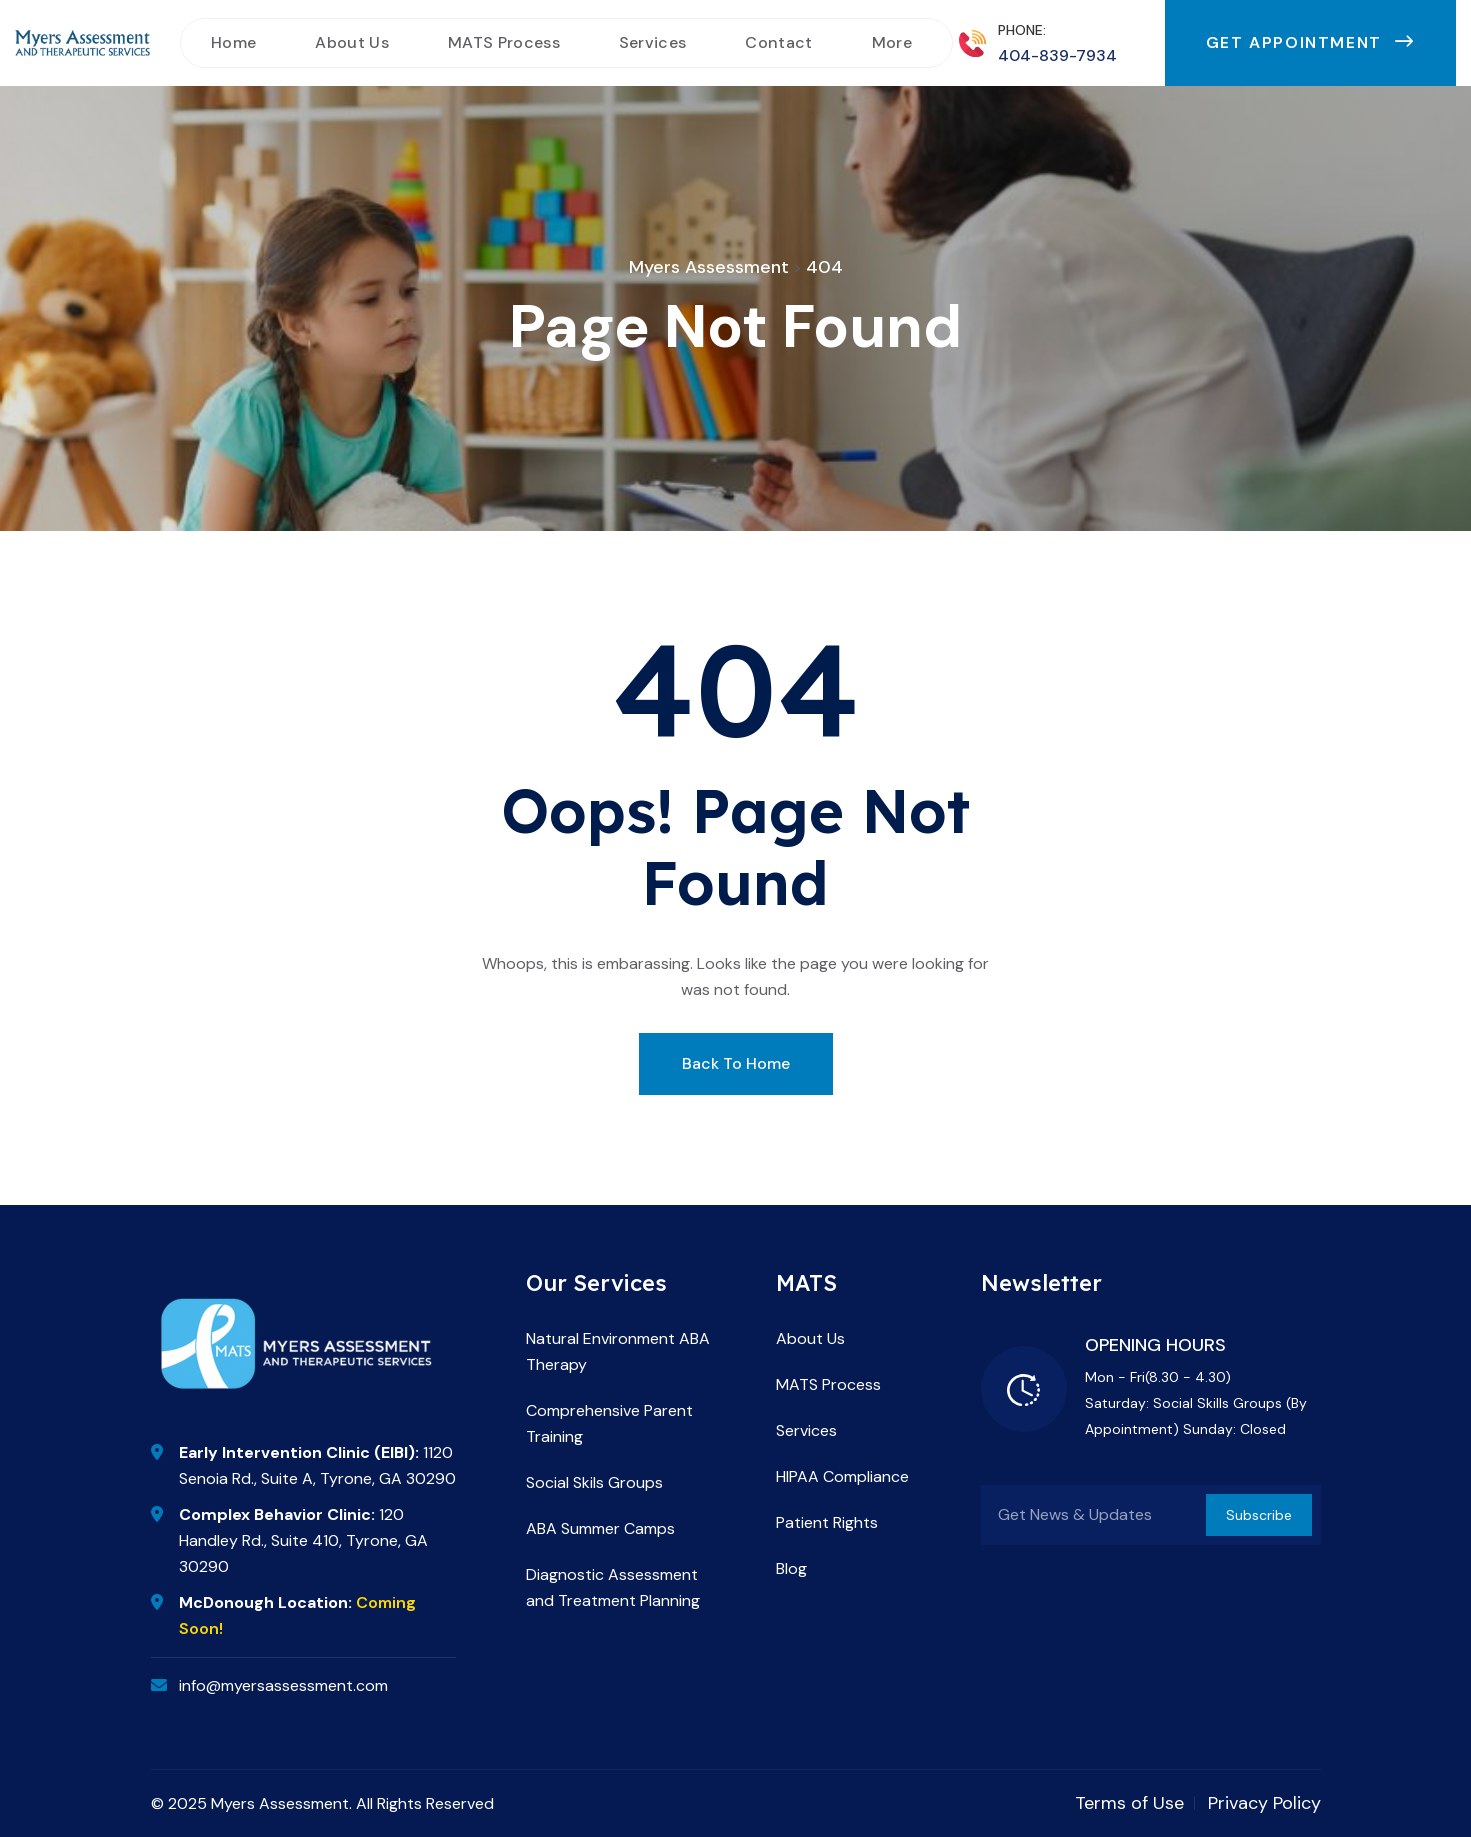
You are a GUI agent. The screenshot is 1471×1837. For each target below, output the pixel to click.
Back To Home (736, 1063)
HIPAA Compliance (842, 1476)
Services (653, 42)
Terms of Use (1129, 1803)
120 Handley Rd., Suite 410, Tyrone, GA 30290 (303, 1540)
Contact (778, 42)
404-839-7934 (1057, 55)
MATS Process (504, 42)
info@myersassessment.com (283, 1685)
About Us (352, 42)
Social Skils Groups (594, 1482)
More (892, 42)
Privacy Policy (1264, 1803)
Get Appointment (1310, 42)
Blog (791, 1568)
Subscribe (1259, 1515)
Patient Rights (827, 1522)
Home (233, 42)
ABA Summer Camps (600, 1528)
